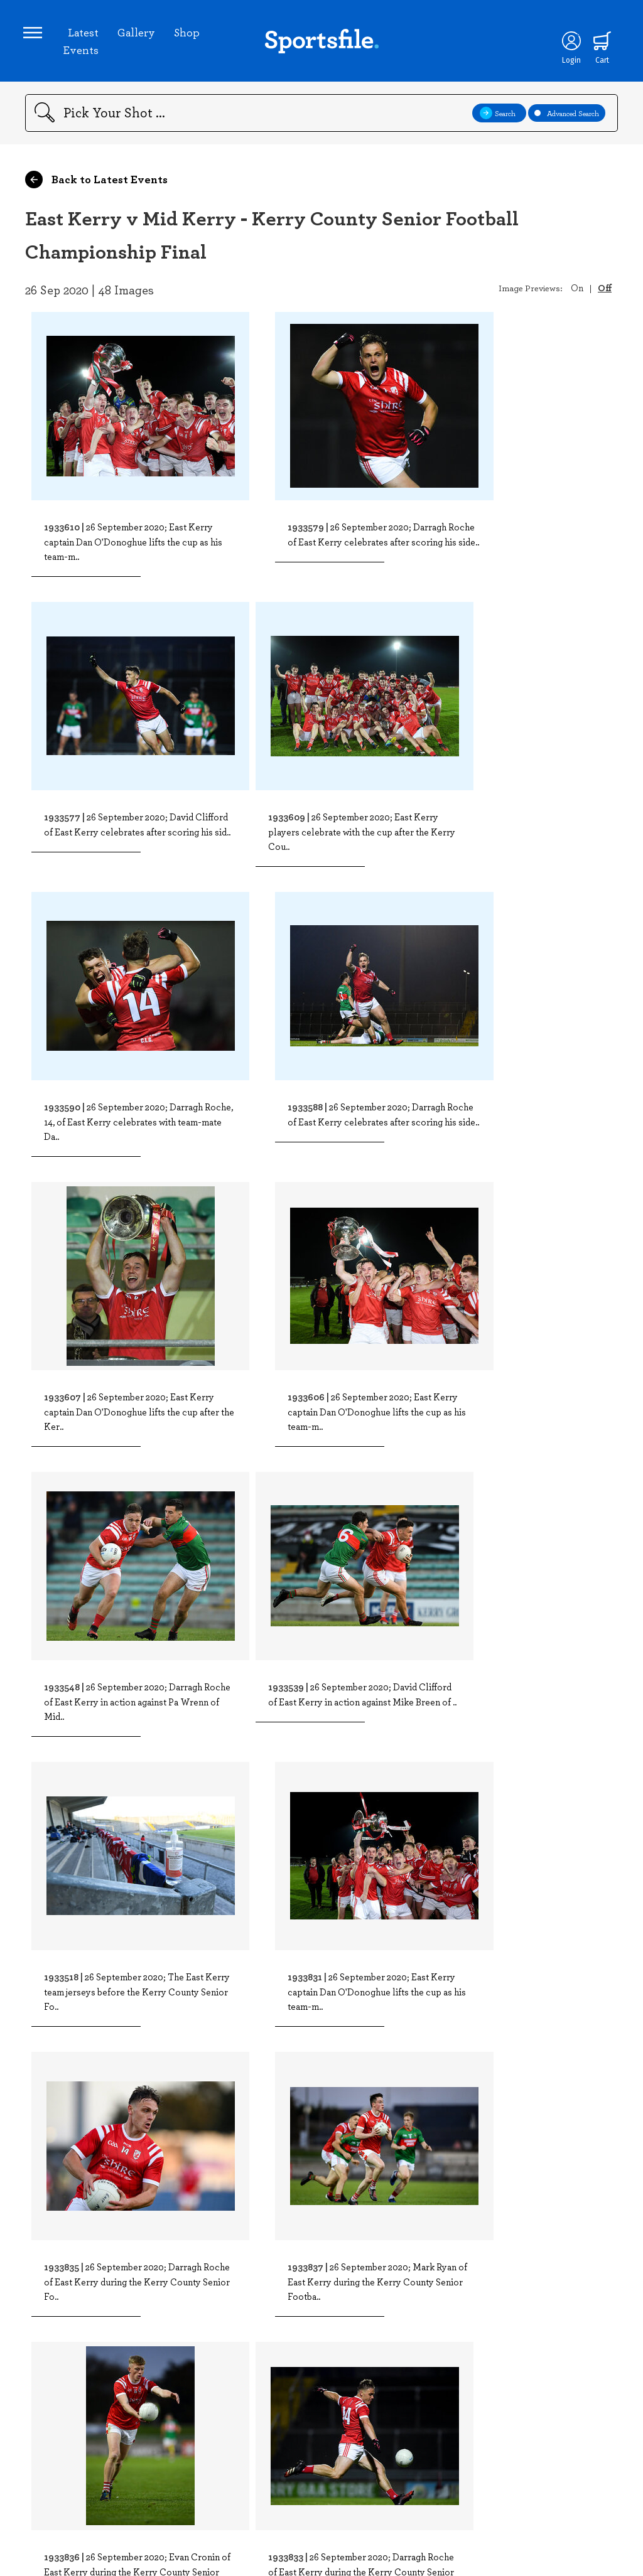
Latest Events (82, 42)
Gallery (138, 33)
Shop (189, 33)
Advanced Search (566, 117)
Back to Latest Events (96, 183)
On (577, 291)
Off (605, 291)
